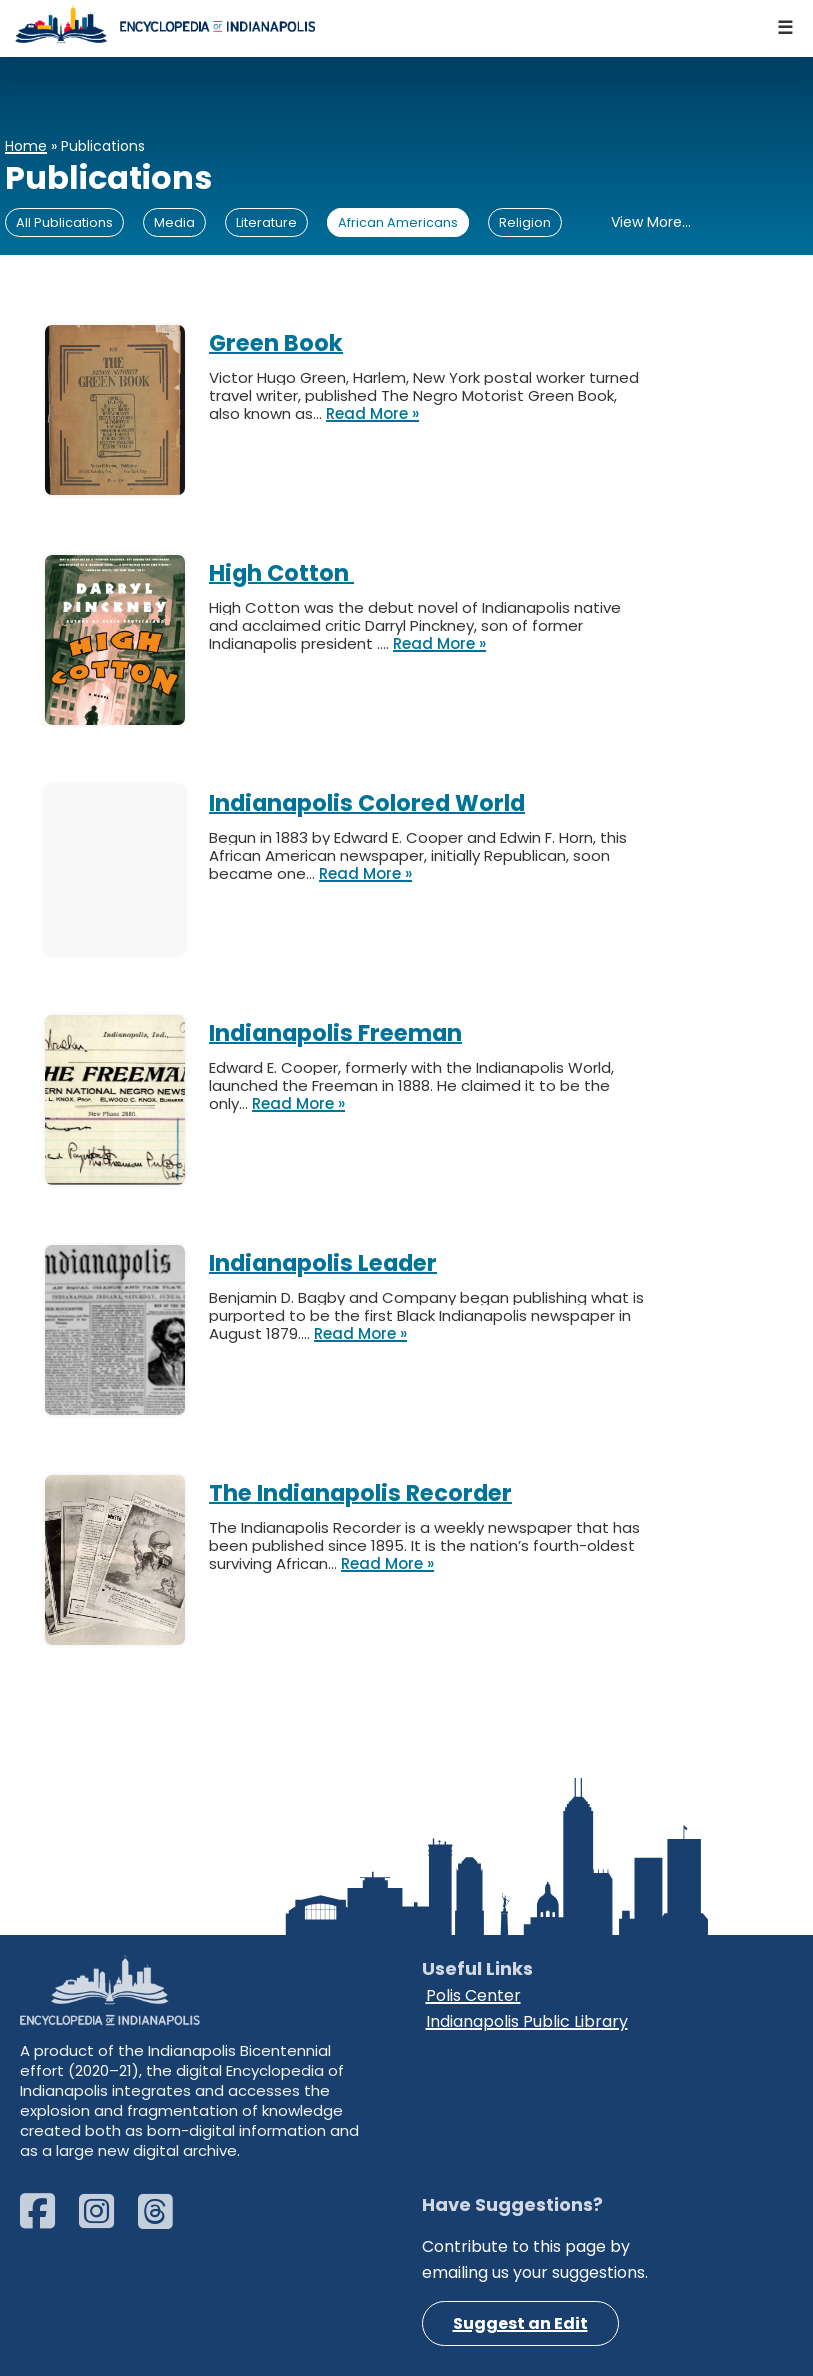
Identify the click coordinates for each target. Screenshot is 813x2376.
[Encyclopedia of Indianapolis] (165, 23)
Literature (266, 222)
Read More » (372, 414)
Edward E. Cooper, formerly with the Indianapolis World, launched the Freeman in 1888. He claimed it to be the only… (411, 1085)
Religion (525, 222)
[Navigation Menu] (786, 28)
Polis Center (473, 1995)
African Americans (398, 222)
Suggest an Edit (520, 2323)
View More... (651, 222)
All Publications (64, 222)
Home (26, 146)
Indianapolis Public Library (527, 2021)
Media (174, 222)
